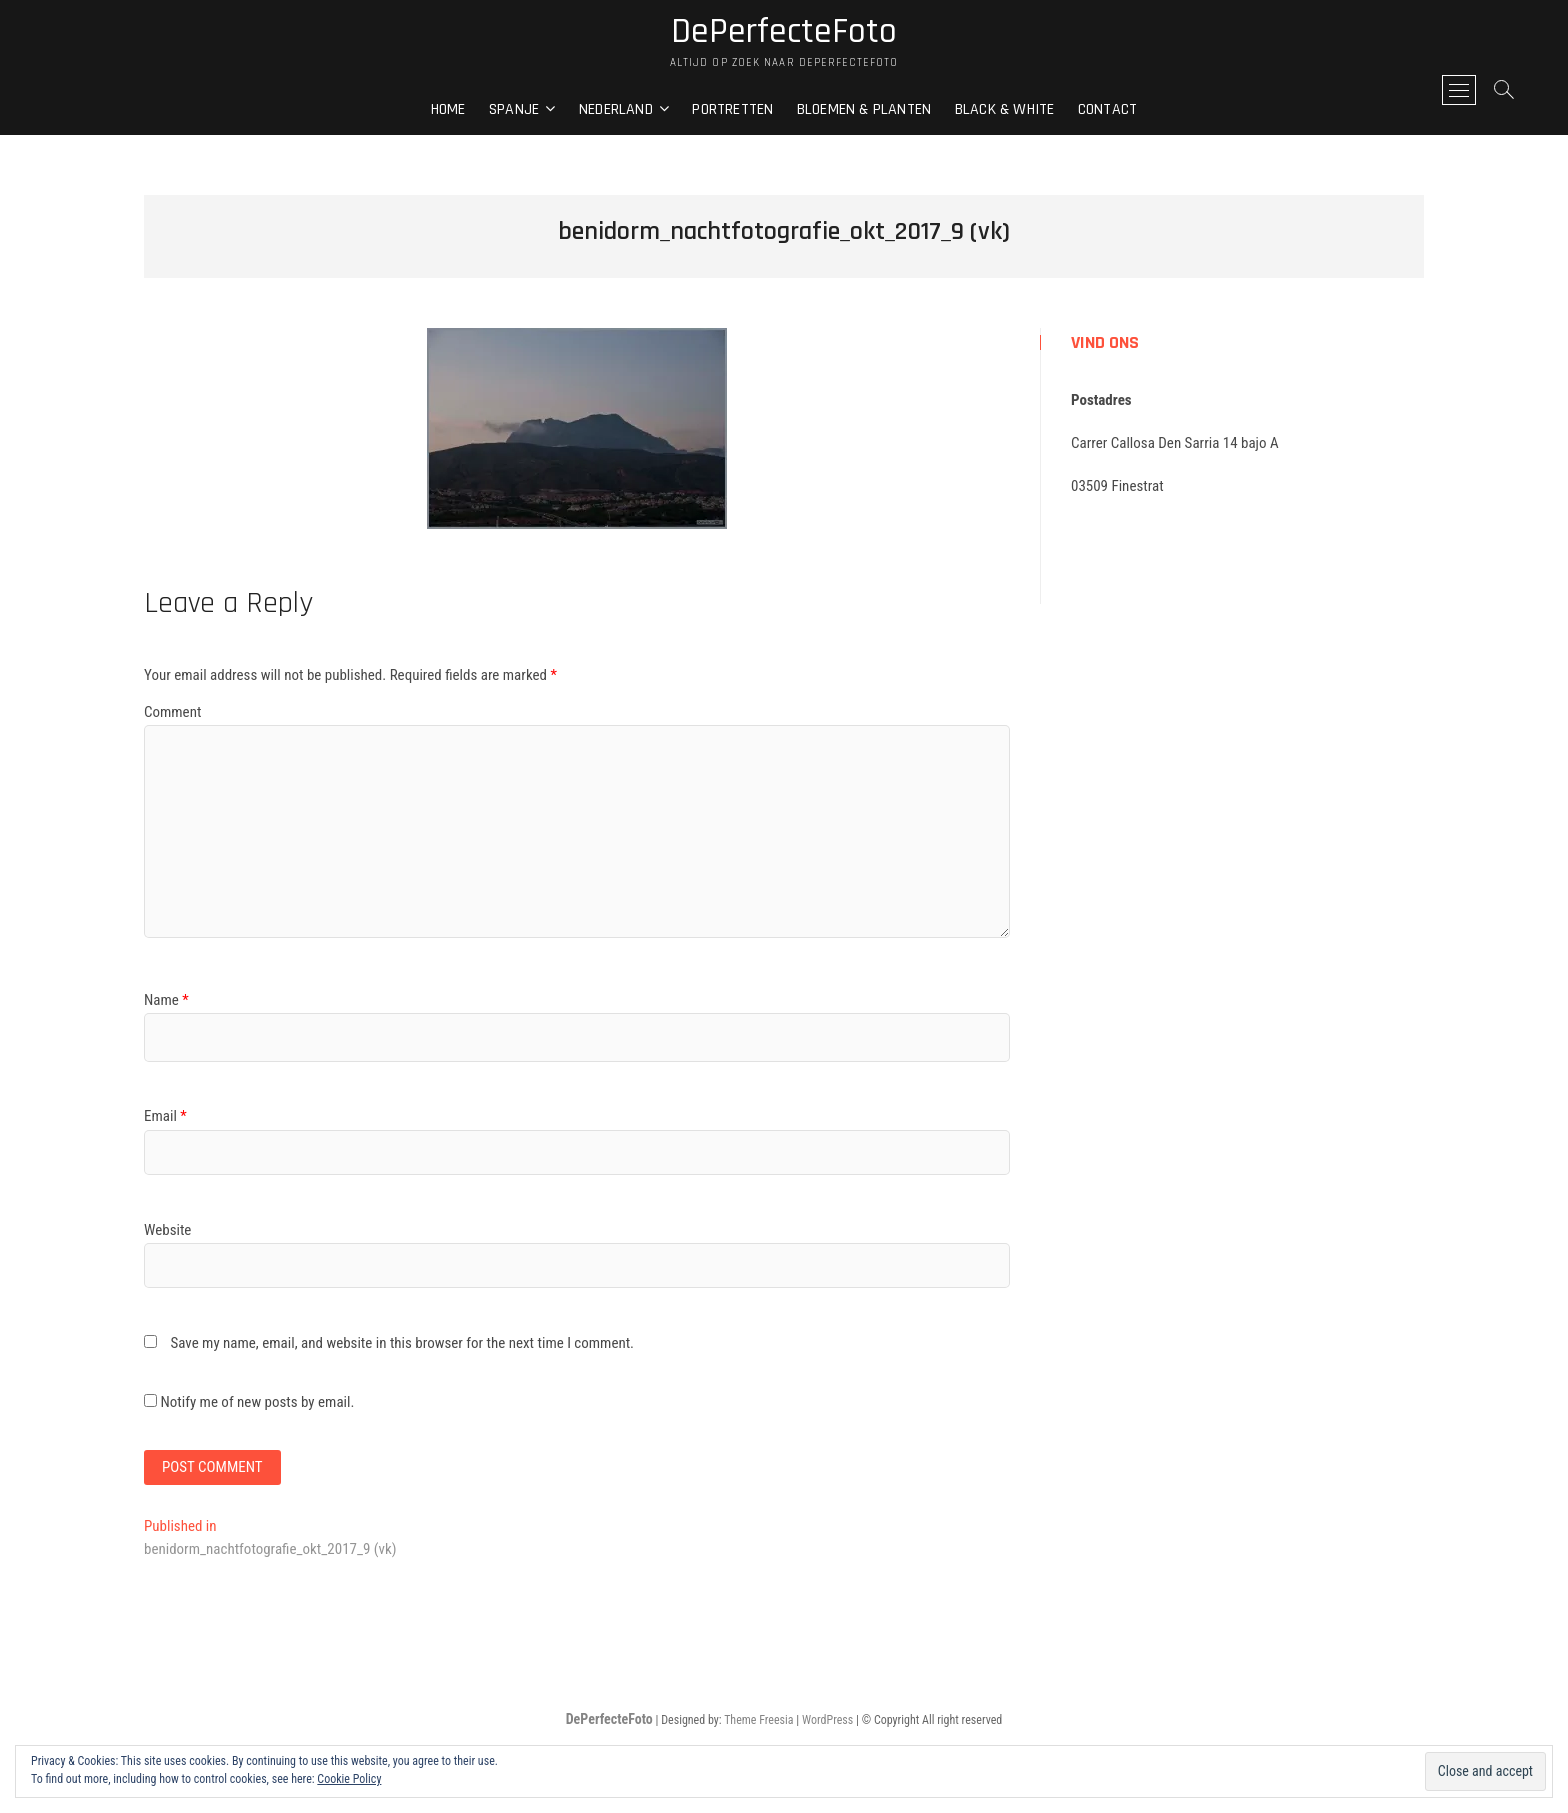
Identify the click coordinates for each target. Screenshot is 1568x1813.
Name (166, 1000)
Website (167, 1230)
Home (448, 109)
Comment (172, 712)
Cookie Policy (349, 1779)
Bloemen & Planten (864, 109)
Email (165, 1116)
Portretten (732, 109)
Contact (1107, 109)
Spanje (514, 109)
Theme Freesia (758, 1720)
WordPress (827, 1720)
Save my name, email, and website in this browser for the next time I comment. (402, 1343)
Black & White (1005, 109)
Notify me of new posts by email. (257, 1402)
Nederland (616, 109)
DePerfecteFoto (784, 32)
